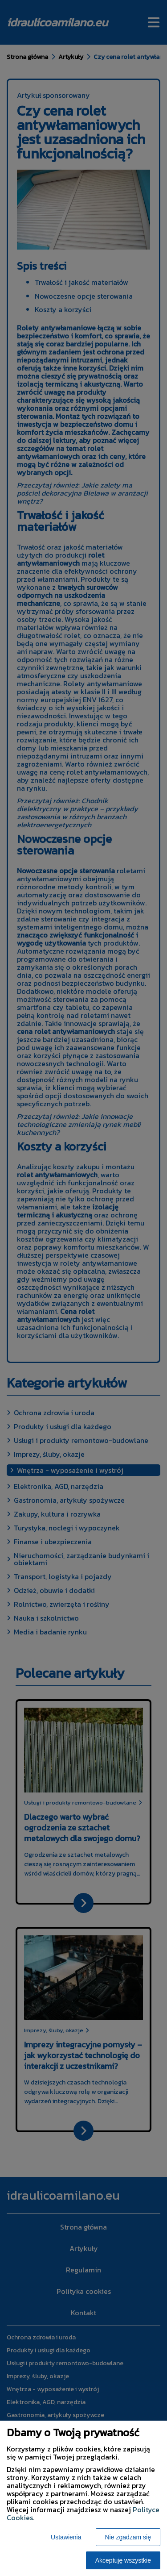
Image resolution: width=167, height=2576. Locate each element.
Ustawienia (66, 2537)
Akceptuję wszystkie (123, 2560)
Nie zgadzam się (128, 2537)
